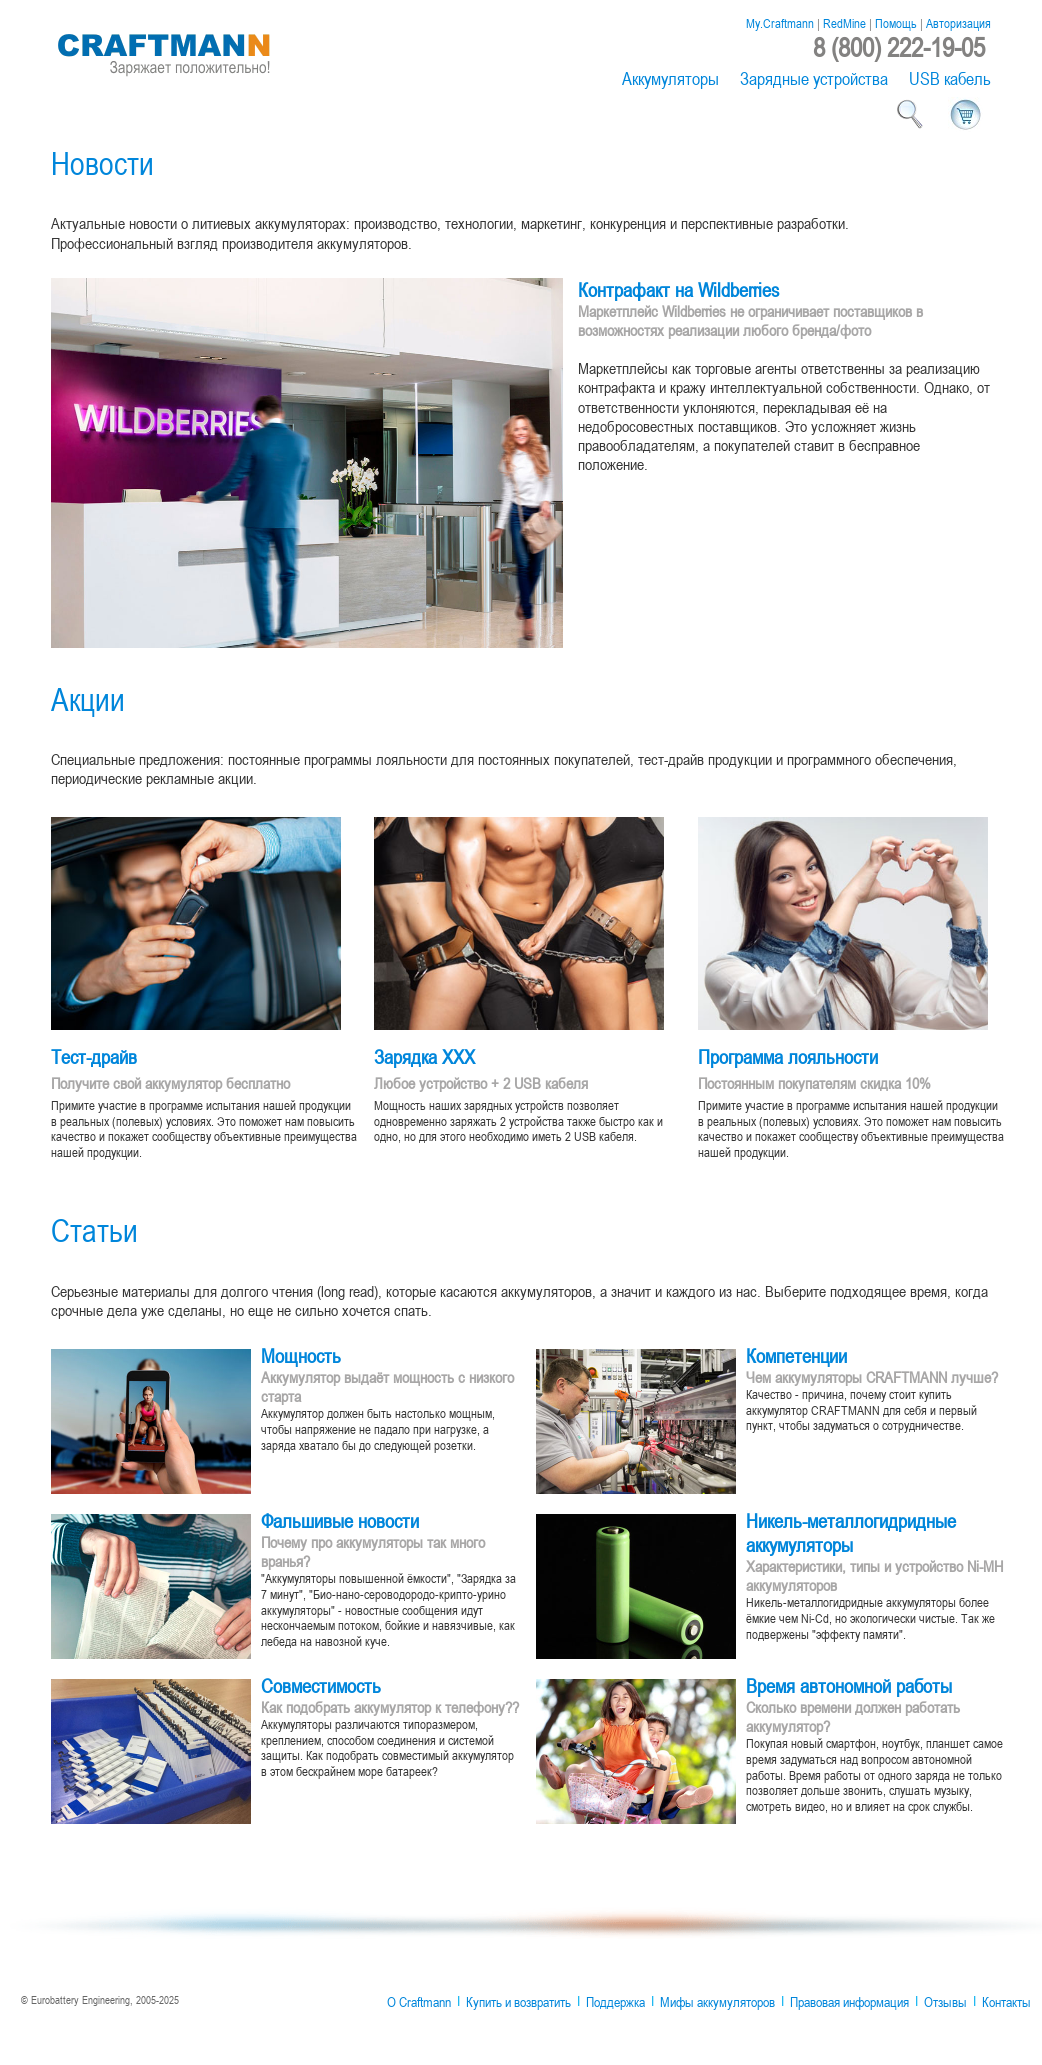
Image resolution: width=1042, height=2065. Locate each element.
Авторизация (958, 23)
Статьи (94, 1229)
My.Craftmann (780, 23)
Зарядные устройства (814, 78)
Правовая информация (849, 2002)
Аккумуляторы (670, 78)
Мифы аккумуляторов (717, 2002)
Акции (88, 698)
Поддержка (615, 2002)
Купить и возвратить (518, 2002)
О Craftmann (419, 2002)
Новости (102, 162)
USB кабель (950, 78)
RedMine (844, 23)
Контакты (1006, 2002)
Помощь (896, 23)
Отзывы (945, 2002)
